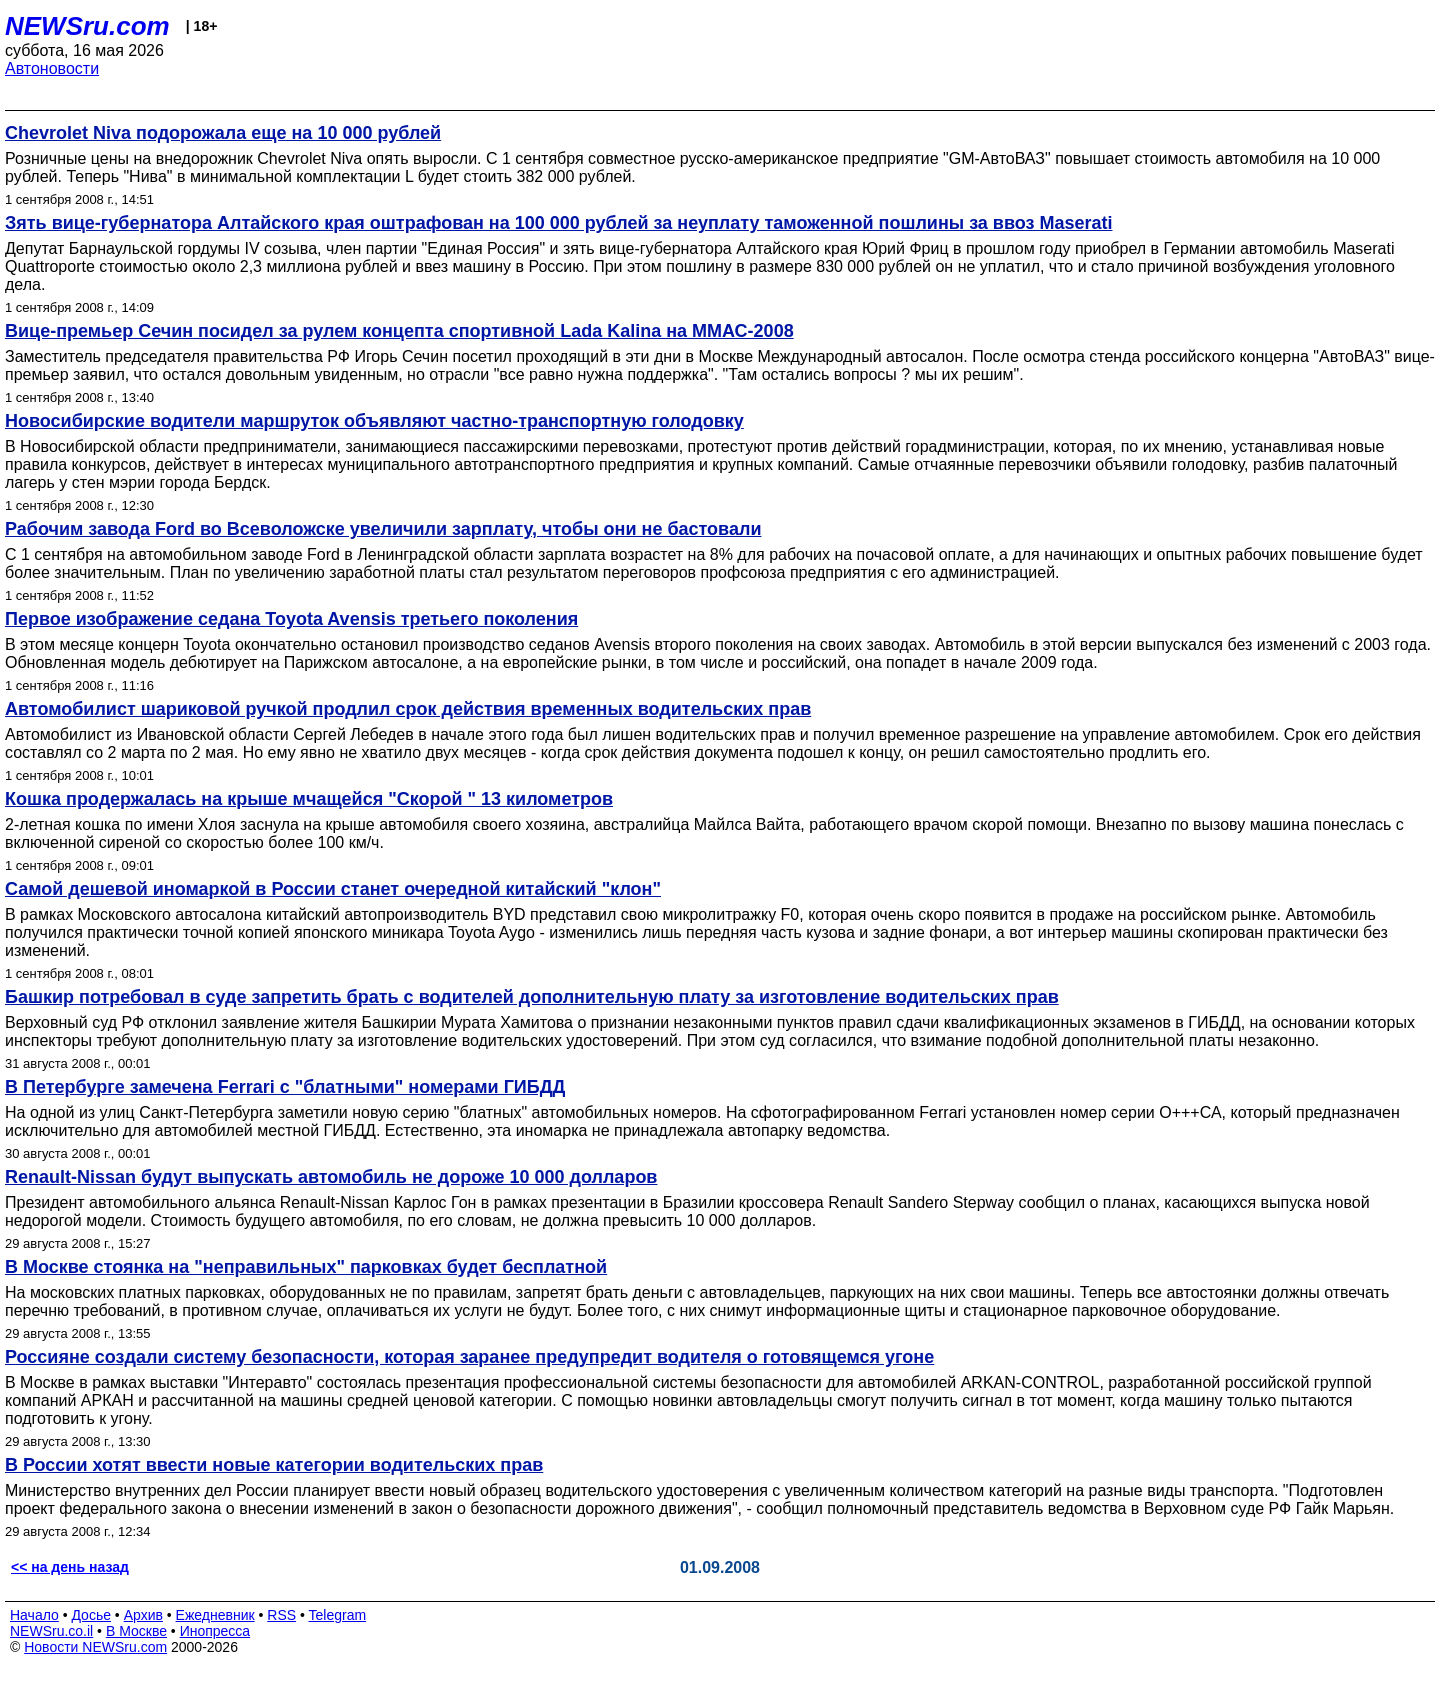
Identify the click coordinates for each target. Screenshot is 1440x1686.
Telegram (338, 1615)
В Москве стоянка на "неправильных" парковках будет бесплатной (306, 1267)
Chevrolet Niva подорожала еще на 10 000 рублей (223, 133)
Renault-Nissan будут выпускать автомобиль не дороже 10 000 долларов (331, 1177)
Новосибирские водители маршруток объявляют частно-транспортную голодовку (374, 421)
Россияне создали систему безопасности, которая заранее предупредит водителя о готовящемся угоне (469, 1357)
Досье (91, 1615)
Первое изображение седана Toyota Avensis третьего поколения (291, 619)
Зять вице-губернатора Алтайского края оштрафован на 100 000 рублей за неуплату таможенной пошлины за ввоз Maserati (558, 223)
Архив (143, 1615)
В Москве (136, 1631)
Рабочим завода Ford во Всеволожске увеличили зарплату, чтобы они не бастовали (383, 529)
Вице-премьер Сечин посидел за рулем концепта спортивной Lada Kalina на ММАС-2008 (399, 331)
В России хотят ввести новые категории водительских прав (274, 1465)
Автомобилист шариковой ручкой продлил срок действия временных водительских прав (408, 709)
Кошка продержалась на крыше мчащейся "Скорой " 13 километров (309, 799)
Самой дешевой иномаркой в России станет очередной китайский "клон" (333, 889)
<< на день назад (70, 1567)
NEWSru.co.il (51, 1631)
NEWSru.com (87, 26)
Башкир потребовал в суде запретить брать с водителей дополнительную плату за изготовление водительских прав (532, 997)
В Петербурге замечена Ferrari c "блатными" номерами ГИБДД (285, 1087)
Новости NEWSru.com (95, 1647)
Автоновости (52, 68)
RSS (281, 1615)
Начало (34, 1615)
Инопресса (215, 1631)
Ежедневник (215, 1615)
